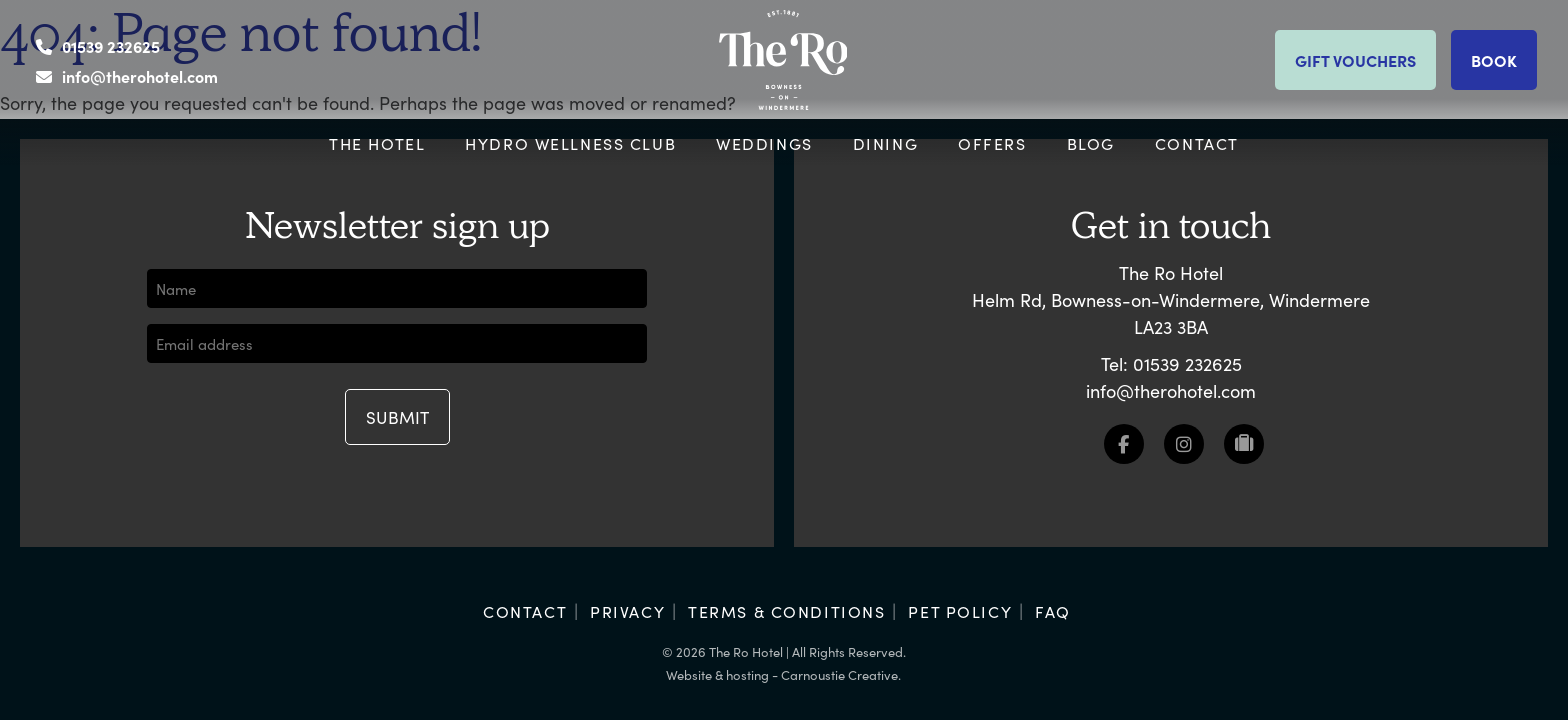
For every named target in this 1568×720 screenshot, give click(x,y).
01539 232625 (111, 46)
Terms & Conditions (786, 611)
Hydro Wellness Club (570, 143)
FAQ (1053, 611)
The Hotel (377, 143)
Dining (885, 143)
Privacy (627, 611)
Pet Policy (960, 611)
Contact (1197, 143)
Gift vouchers (1355, 60)
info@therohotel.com (140, 76)
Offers (992, 143)
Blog (1091, 143)
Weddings (764, 143)
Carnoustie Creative (839, 674)
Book (1494, 60)
